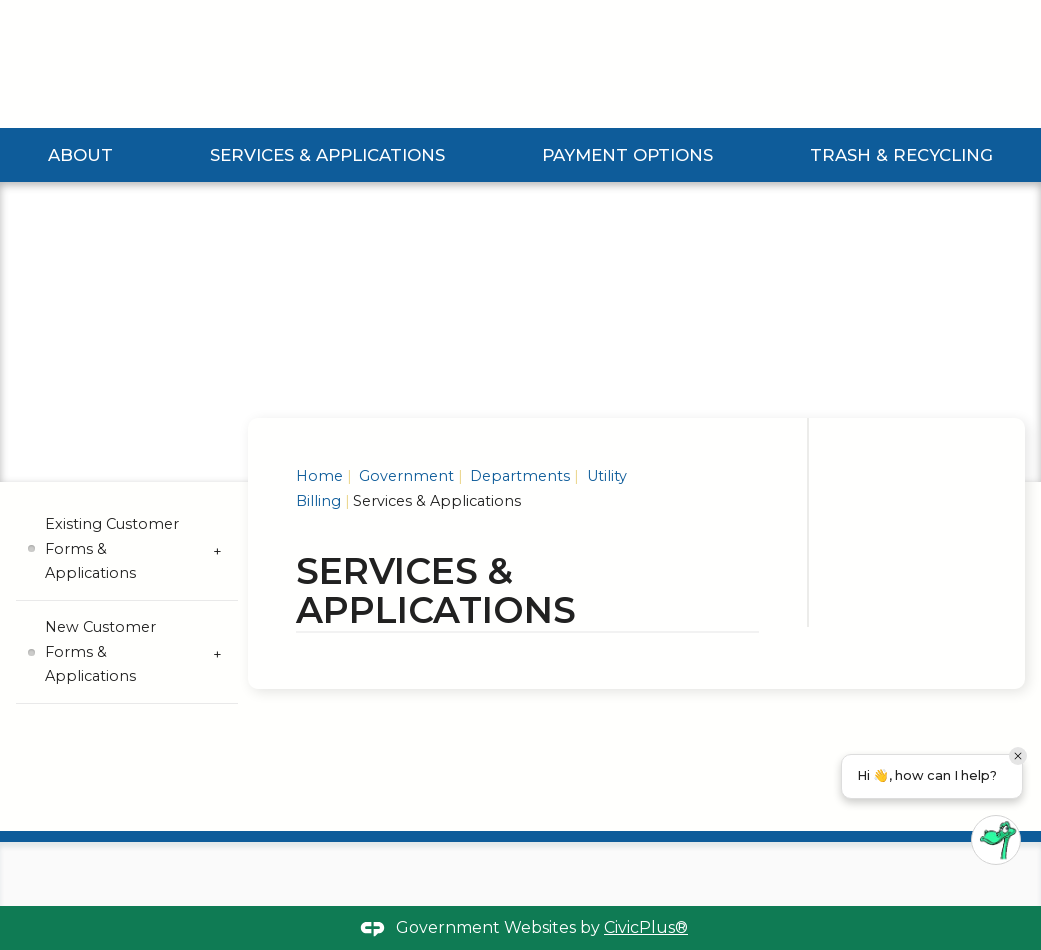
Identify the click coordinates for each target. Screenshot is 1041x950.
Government (404, 476)
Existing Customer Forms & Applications (112, 548)
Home (319, 476)
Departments (518, 476)
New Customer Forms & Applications (100, 651)
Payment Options (628, 155)
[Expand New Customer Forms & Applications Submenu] (218, 652)
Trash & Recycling (901, 155)
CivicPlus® (646, 927)
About (81, 155)
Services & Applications (328, 155)
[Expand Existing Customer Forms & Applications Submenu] (218, 549)
